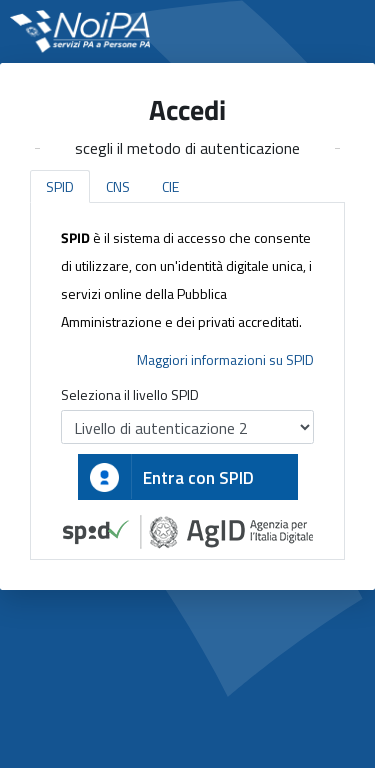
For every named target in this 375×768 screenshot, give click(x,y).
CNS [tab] (118, 186)
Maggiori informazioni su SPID (225, 359)
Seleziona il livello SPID (130, 394)
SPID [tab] (60, 186)
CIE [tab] (170, 186)
